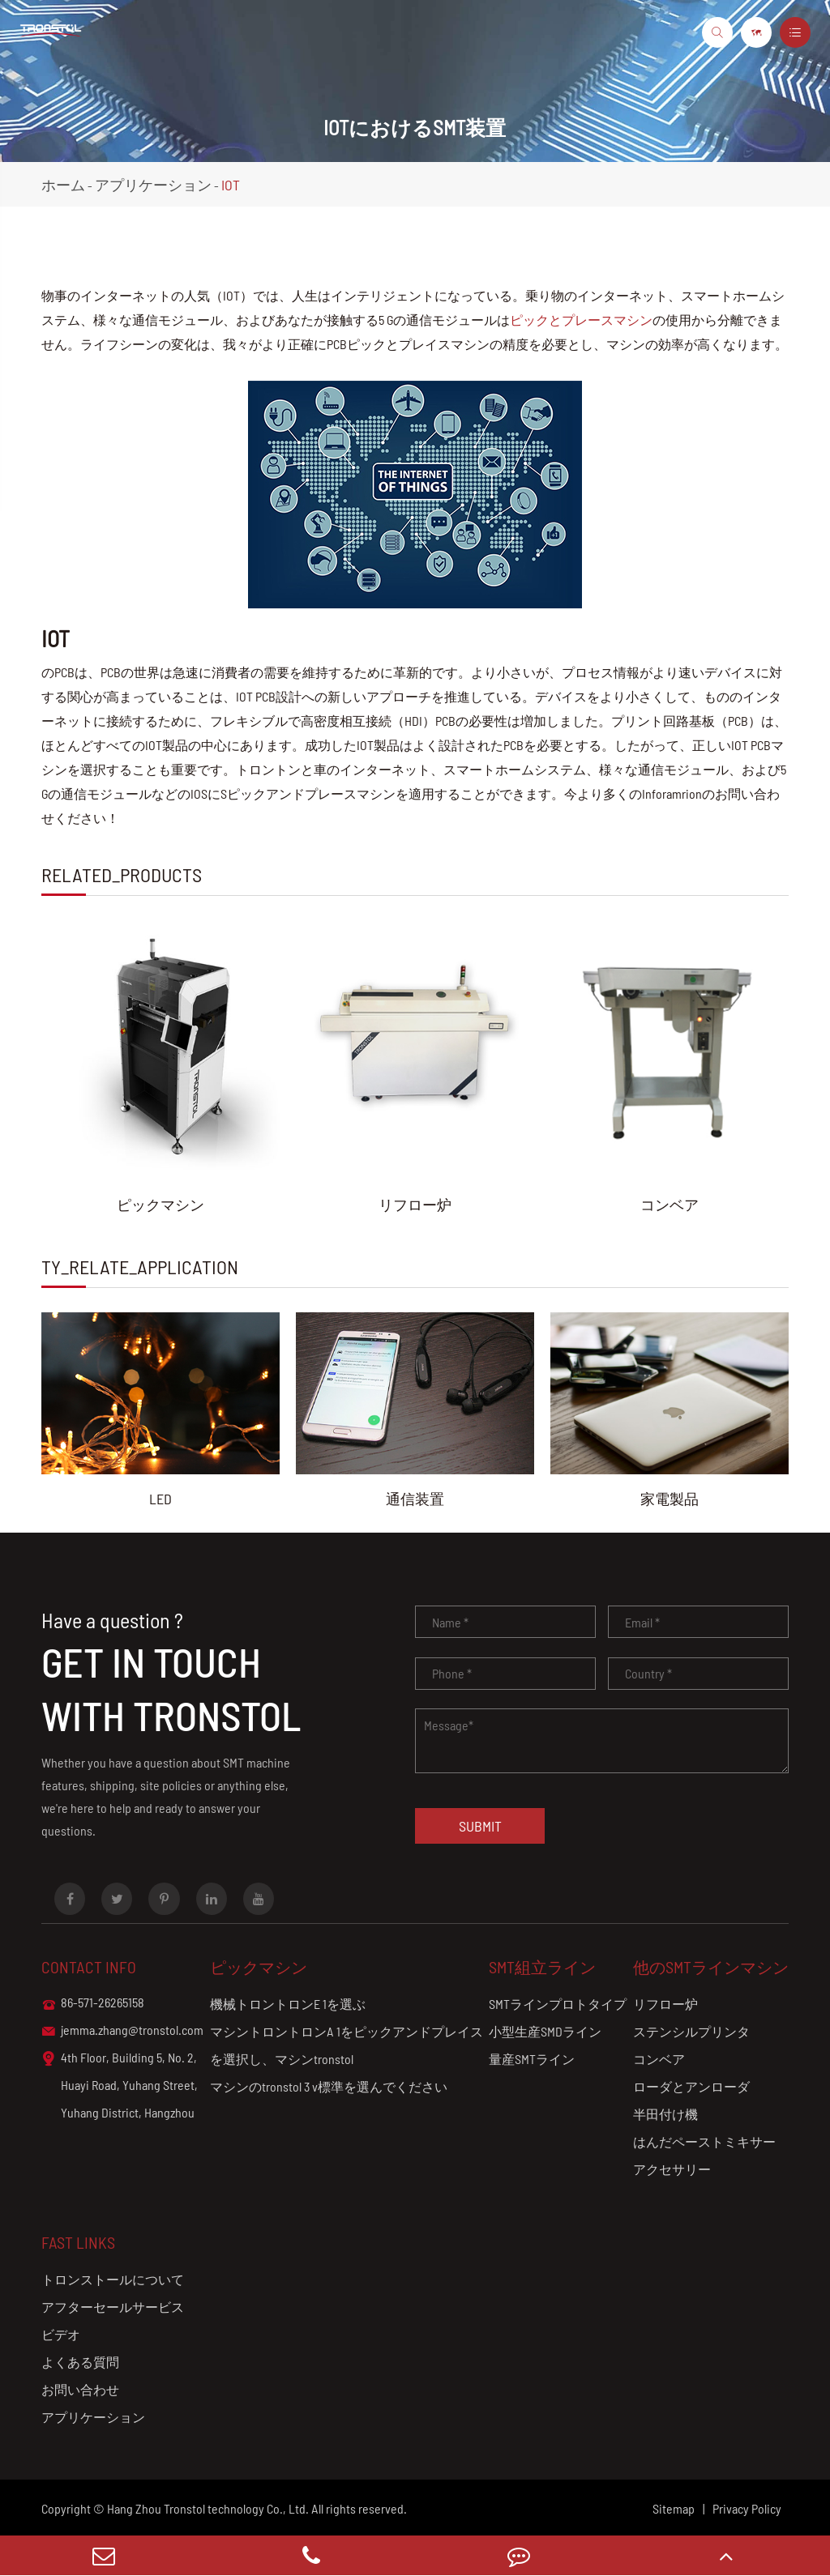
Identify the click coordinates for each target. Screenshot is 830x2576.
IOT (230, 185)
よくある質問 (80, 2361)
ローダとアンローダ (691, 2086)
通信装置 (415, 1499)
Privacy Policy (746, 2508)
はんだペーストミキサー (704, 2141)
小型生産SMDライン (545, 2031)
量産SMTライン (532, 2058)
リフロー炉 (415, 1204)
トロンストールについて (112, 2279)
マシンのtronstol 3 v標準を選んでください (328, 2086)
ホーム (63, 185)
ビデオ (60, 2334)
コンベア (669, 1204)
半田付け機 (665, 2114)
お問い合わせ (80, 2389)
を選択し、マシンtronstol (281, 2058)
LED (160, 1499)
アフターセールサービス (112, 2306)
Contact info (88, 1967)
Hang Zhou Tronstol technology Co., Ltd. (208, 2508)
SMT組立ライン (542, 1967)
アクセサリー (672, 2169)
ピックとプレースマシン (581, 319)
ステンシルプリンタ (691, 2031)
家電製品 (669, 1499)
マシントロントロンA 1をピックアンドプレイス (346, 2031)
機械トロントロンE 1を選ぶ (288, 2003)
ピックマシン (160, 1204)
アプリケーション (153, 185)
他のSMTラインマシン (711, 1967)
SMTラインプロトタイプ (558, 2003)
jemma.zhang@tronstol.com (122, 2030)
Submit (480, 1826)
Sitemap (673, 2508)
